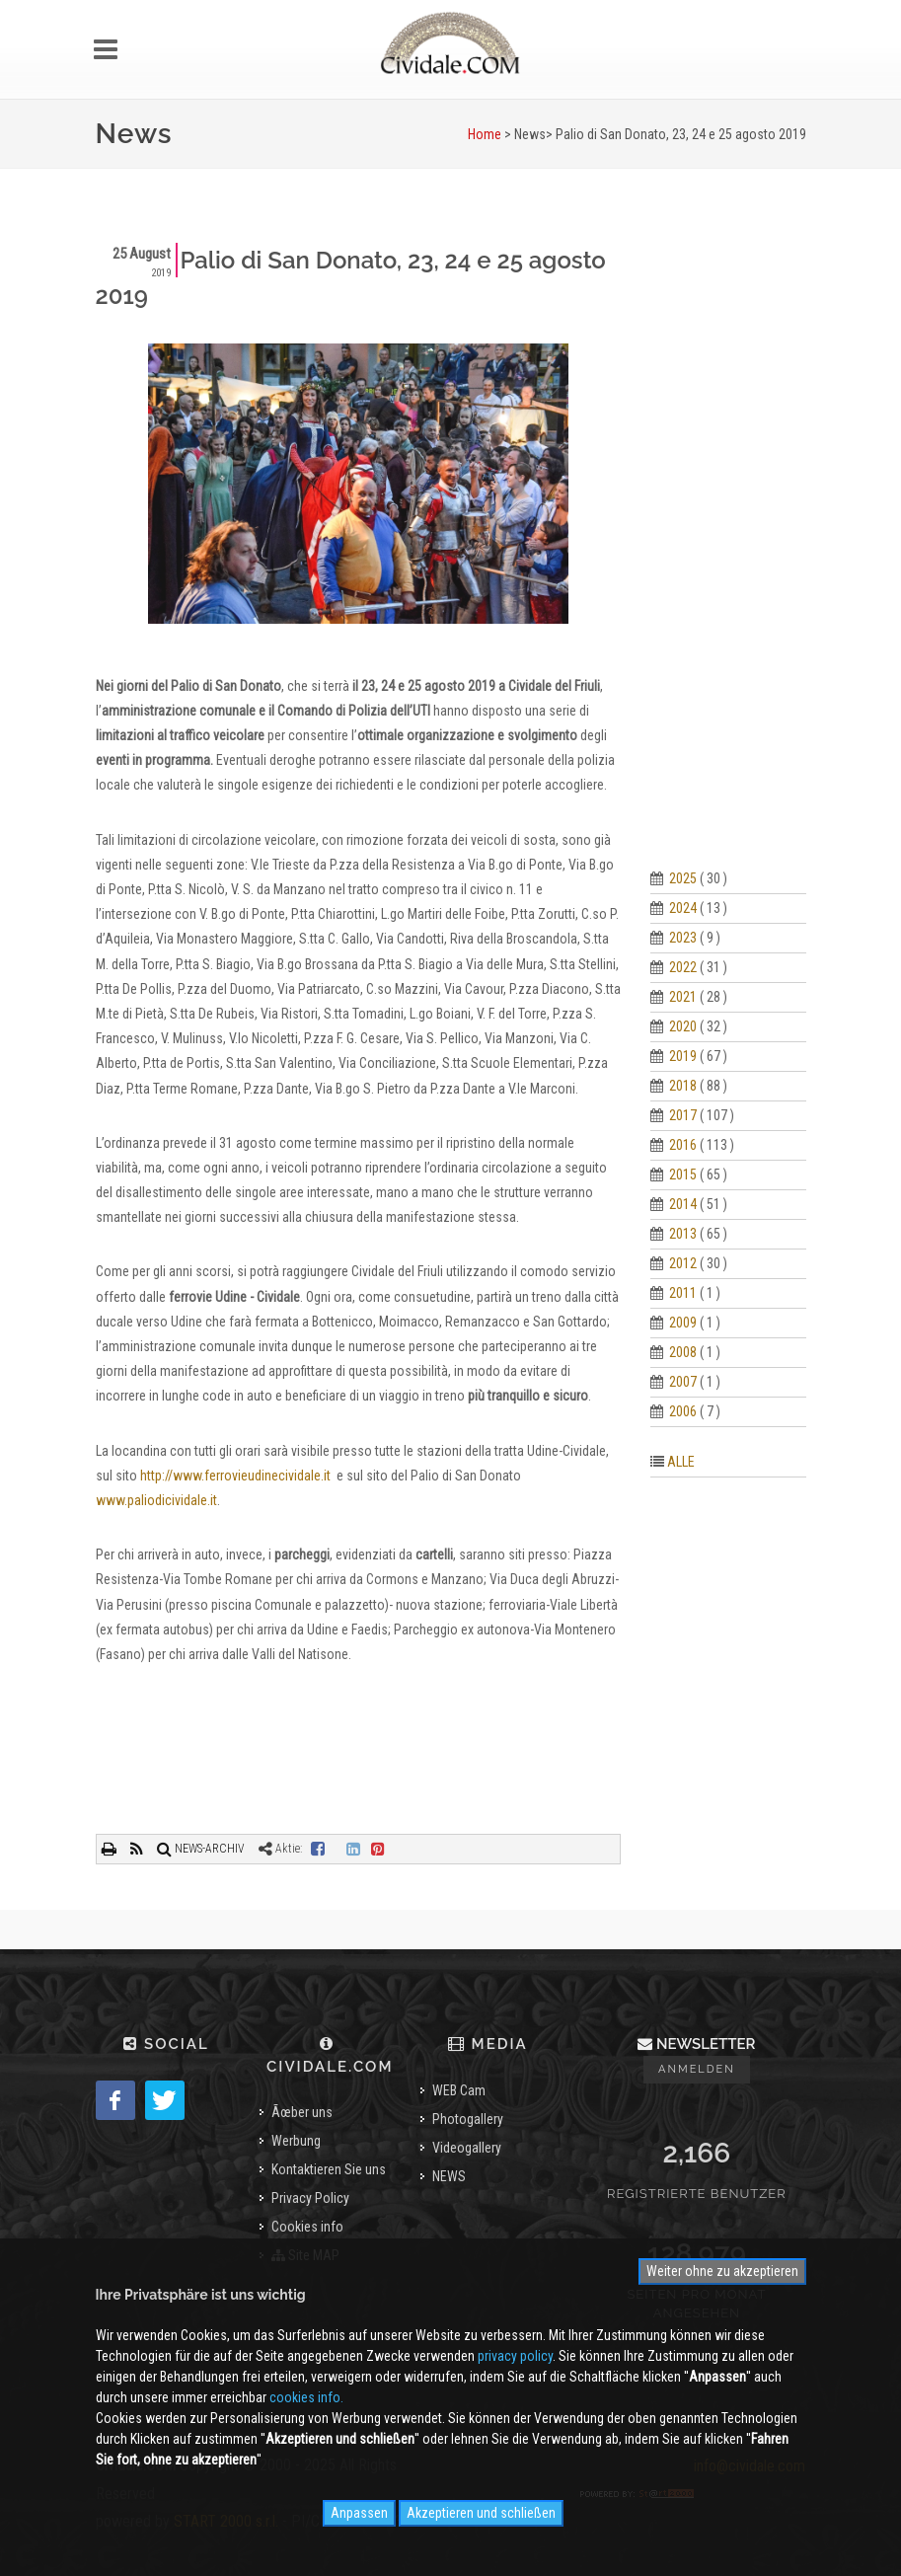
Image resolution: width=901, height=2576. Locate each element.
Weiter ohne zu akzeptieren (722, 2271)
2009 (683, 1322)
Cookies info (307, 2227)
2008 (683, 1352)
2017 (683, 1115)
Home (484, 134)
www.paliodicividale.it (156, 1500)
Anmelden (696, 2069)
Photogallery (467, 2119)
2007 (683, 1382)
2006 (683, 1411)
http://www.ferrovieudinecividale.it (235, 1475)
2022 (683, 967)
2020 (683, 1026)
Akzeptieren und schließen (481, 2513)
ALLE (681, 1462)
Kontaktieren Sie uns (328, 2169)
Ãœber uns (302, 2112)
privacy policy (515, 2356)
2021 (683, 997)
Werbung (296, 2141)
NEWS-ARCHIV (201, 1849)
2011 (683, 1293)
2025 (683, 878)
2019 (683, 1056)
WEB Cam (459, 2090)
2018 (683, 1086)
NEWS (449, 2176)
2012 (683, 1263)
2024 (683, 908)
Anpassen (359, 2513)
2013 (683, 1234)
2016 (683, 1145)
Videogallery (466, 2148)
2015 (683, 1174)
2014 (683, 1204)
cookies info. (306, 2397)
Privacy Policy (310, 2198)
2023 (683, 938)
